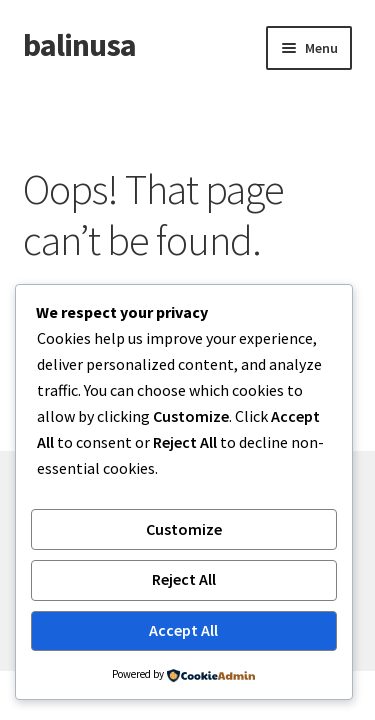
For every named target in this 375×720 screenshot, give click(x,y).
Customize (184, 529)
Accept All (183, 630)
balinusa (79, 45)
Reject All (184, 579)
